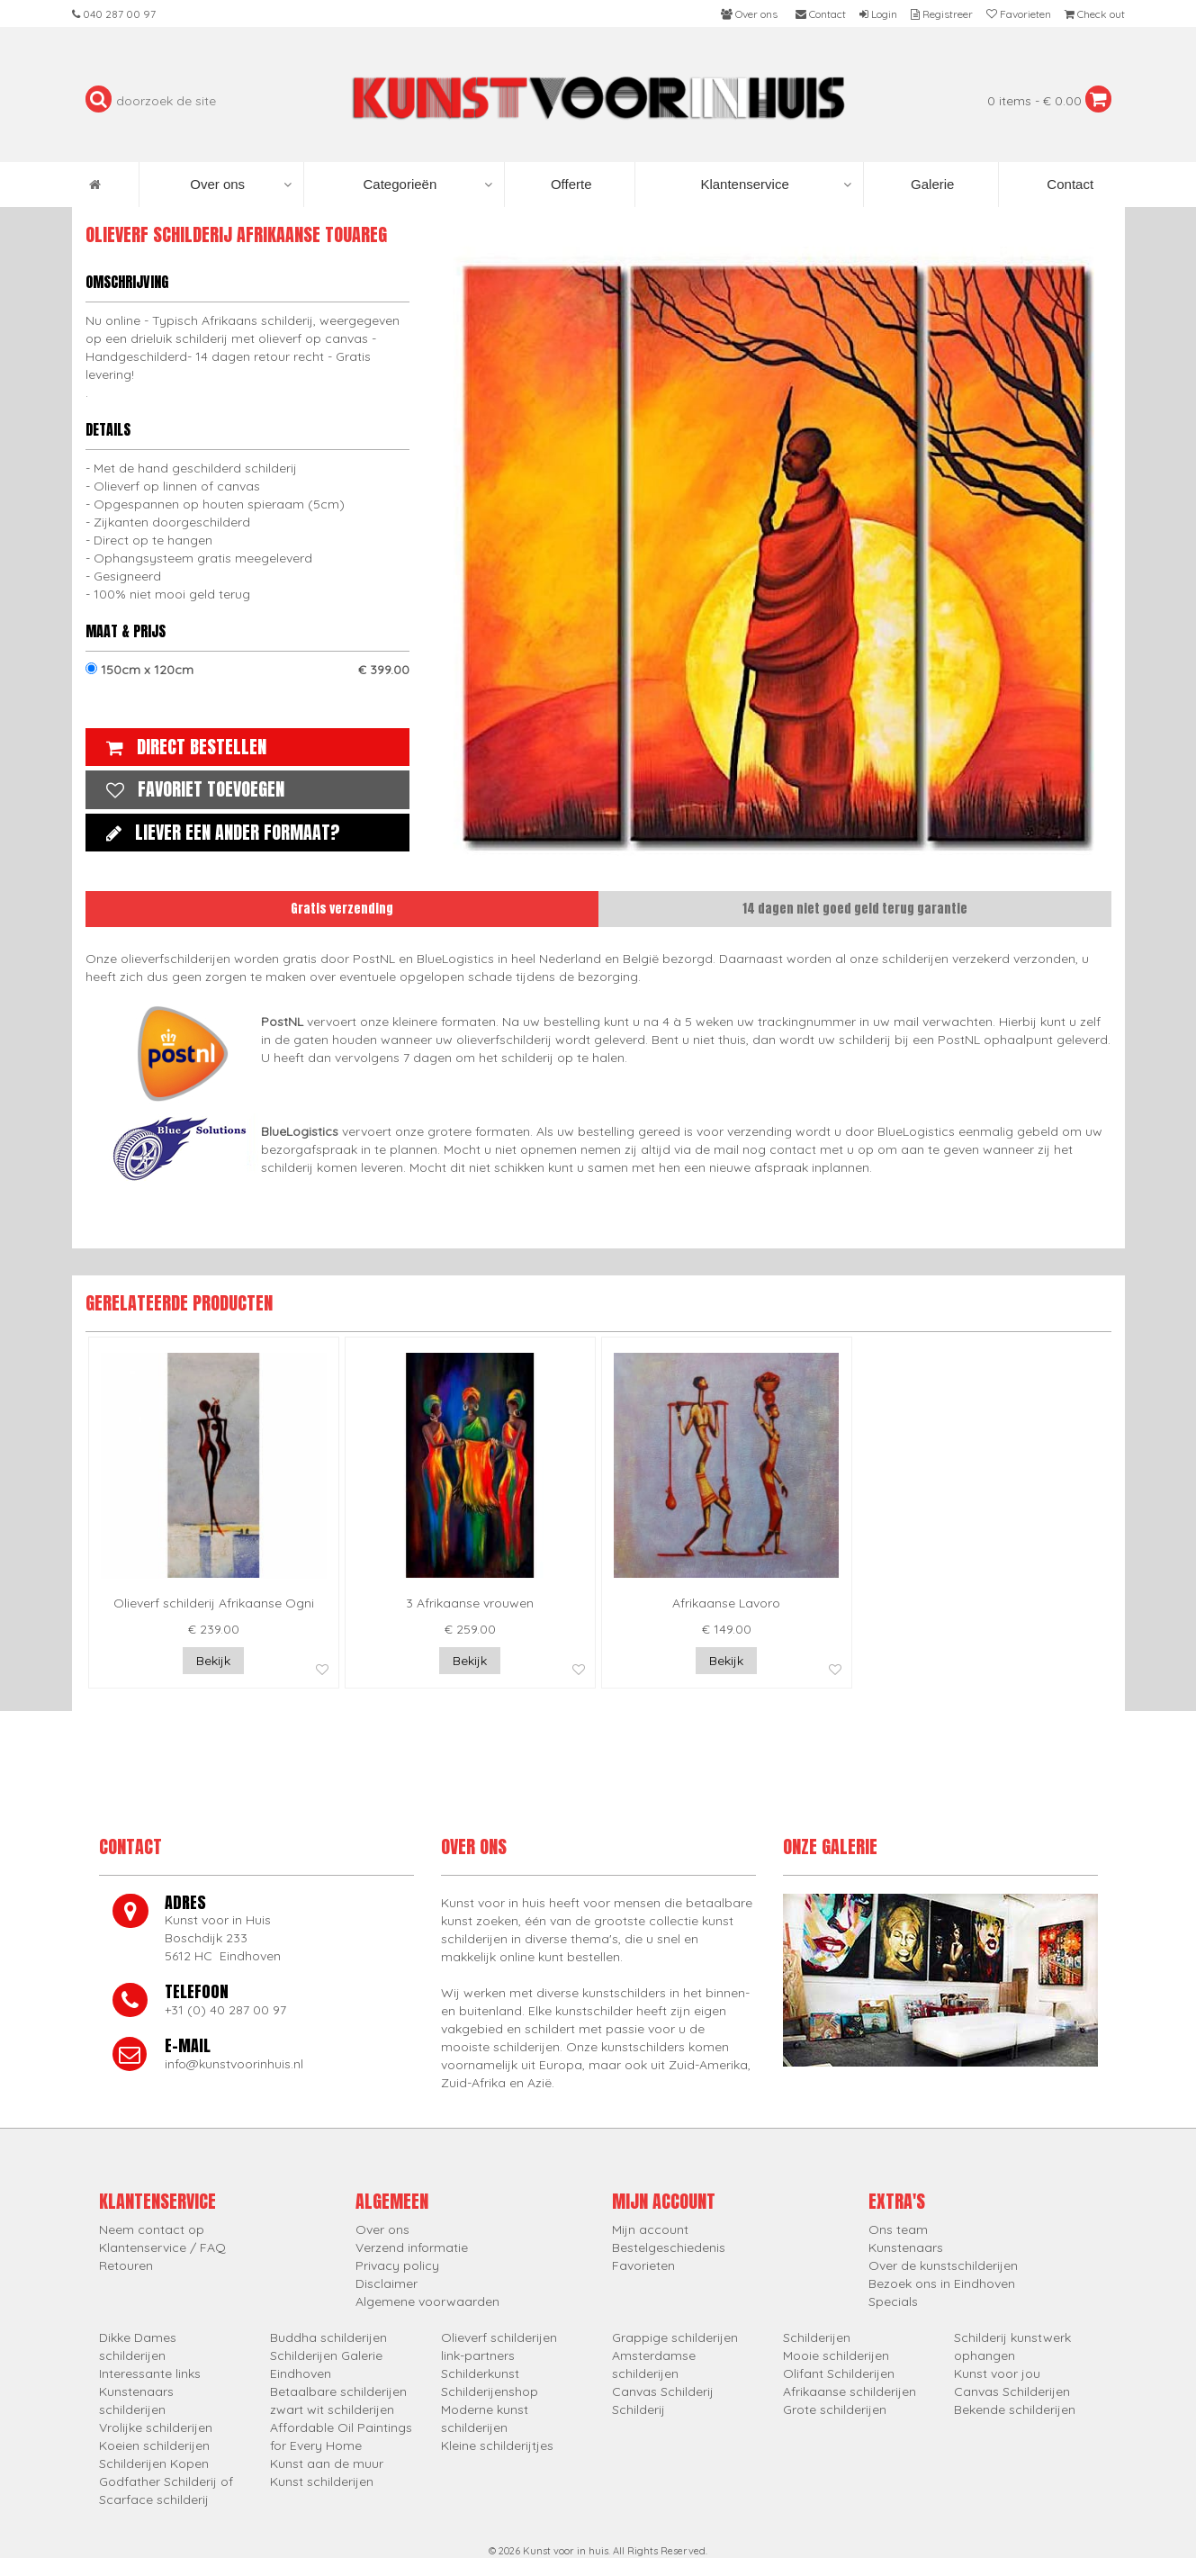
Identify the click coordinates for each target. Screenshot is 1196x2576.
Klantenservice (775, 184)
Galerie (931, 184)
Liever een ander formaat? (218, 832)
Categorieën (428, 184)
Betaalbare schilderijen (338, 2391)
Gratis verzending (342, 908)
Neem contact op (151, 2229)
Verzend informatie (411, 2247)
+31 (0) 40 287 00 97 (225, 2010)
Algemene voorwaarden (427, 2301)
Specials (893, 2301)
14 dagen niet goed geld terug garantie (854, 908)
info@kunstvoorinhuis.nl (234, 2064)
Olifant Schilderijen (839, 2373)
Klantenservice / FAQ (162, 2247)
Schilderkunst (480, 2373)
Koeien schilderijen (154, 2445)
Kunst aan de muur (326, 2463)
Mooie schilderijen (836, 2355)
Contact (1068, 184)
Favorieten (643, 2265)
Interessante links (150, 2373)
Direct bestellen (181, 747)
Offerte (569, 184)
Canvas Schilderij (663, 2391)
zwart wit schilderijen (332, 2409)
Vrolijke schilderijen (155, 2427)
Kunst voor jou (997, 2373)
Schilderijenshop (489, 2391)
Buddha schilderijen (328, 2337)
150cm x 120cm (247, 670)
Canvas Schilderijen (1012, 2391)
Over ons (241, 184)
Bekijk (213, 1661)
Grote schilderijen (834, 2409)
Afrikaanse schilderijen (849, 2391)
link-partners (478, 2355)
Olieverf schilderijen (499, 2337)
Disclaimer (386, 2283)
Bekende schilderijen (1014, 2409)
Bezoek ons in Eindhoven (941, 2283)
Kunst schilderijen (321, 2481)
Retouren (126, 2265)
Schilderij (638, 2409)
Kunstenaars (905, 2247)
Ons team (898, 2229)
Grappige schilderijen (675, 2337)
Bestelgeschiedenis (668, 2247)
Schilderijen (816, 2337)
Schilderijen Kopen (154, 2463)
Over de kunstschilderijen (943, 2265)
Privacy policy (397, 2265)
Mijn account (650, 2229)
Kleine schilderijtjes (497, 2445)
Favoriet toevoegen (190, 789)
